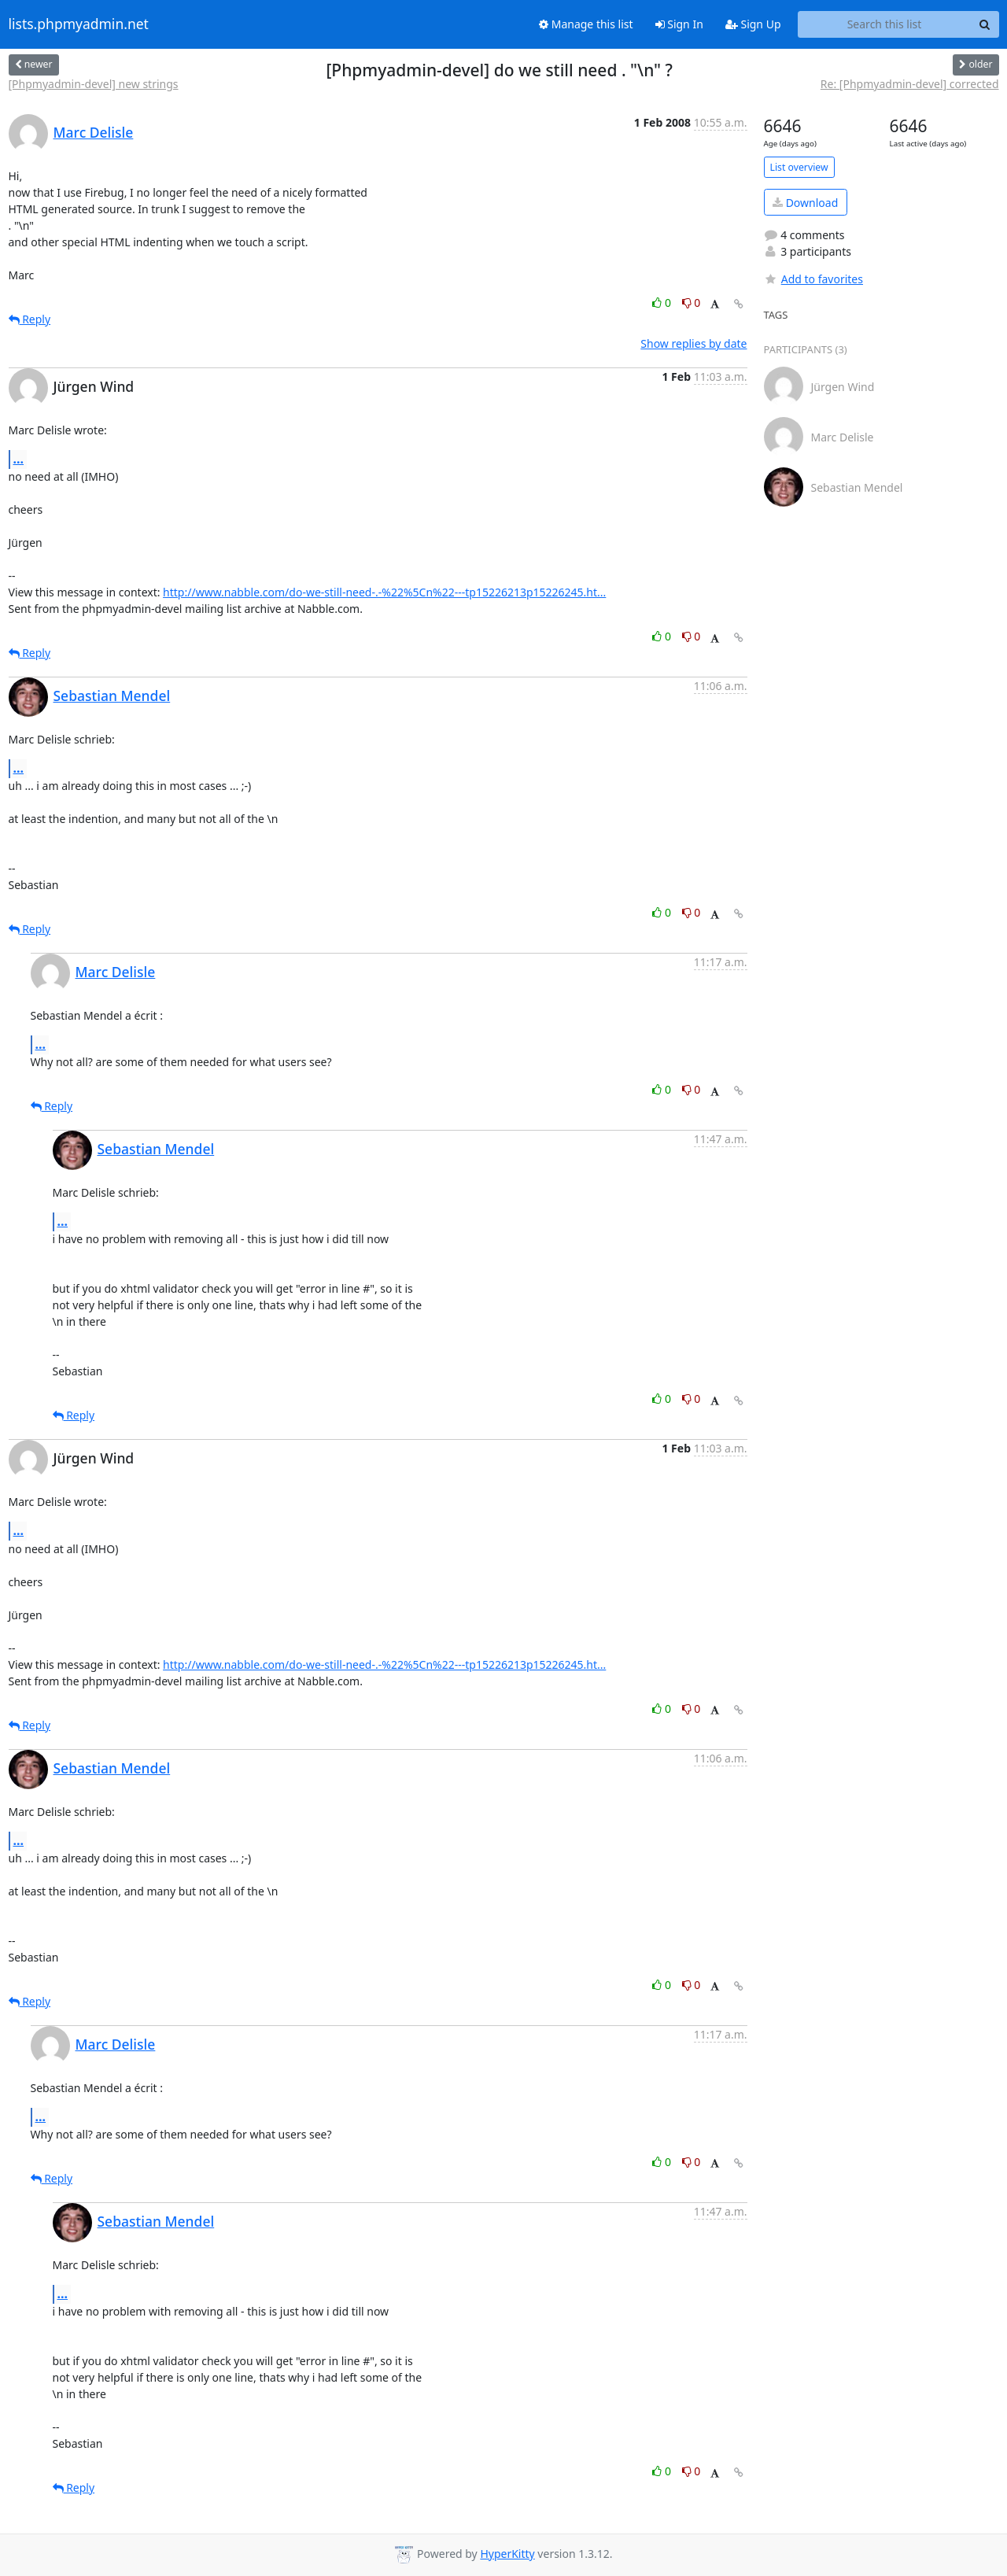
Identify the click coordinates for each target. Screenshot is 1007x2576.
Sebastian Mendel (112, 695)
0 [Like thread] (662, 302)
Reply (30, 319)
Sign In (679, 24)
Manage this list (586, 24)
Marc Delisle (93, 132)
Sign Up (753, 24)
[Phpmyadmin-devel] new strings (94, 83)
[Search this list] (885, 24)
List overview (799, 167)
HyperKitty (507, 2553)
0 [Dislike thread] (691, 302)
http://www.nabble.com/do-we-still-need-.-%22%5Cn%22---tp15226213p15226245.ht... (384, 592)
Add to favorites (813, 278)
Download (805, 202)
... (18, 458)
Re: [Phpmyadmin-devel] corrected (910, 83)
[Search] (985, 24)
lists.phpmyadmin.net (79, 24)
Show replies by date (693, 343)
